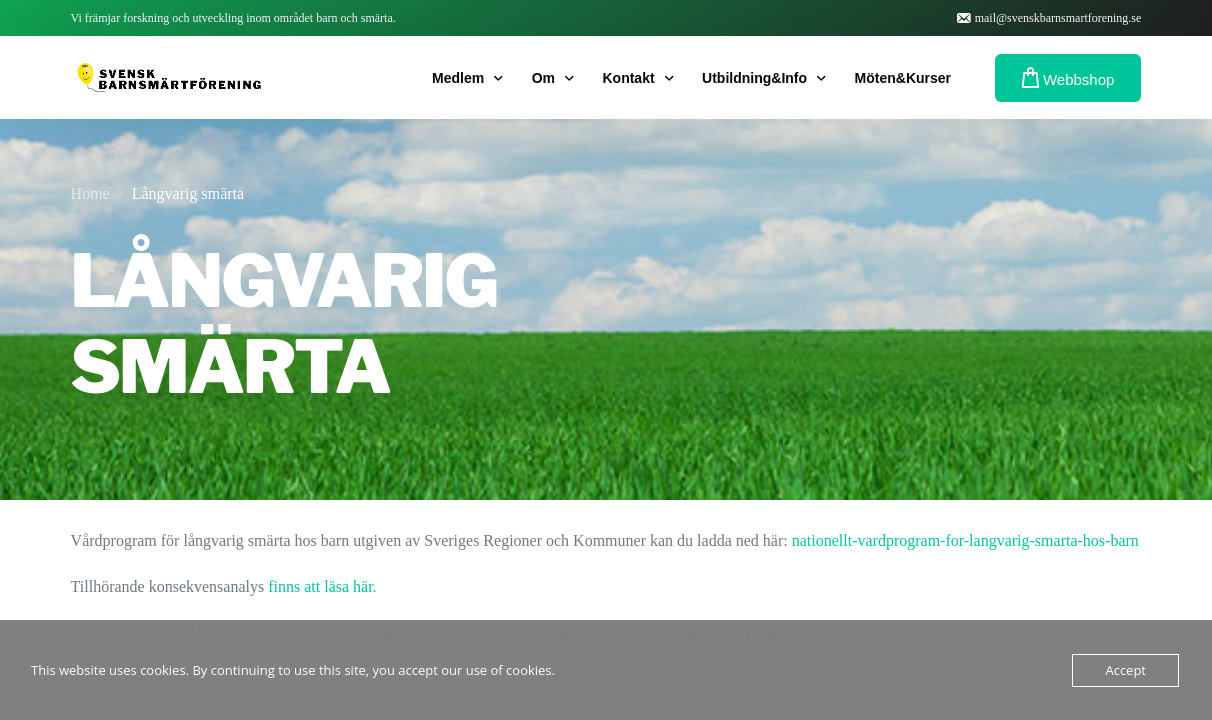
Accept (1125, 670)
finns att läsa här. (322, 586)
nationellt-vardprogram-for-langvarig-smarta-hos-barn (965, 540)
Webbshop (1068, 78)
